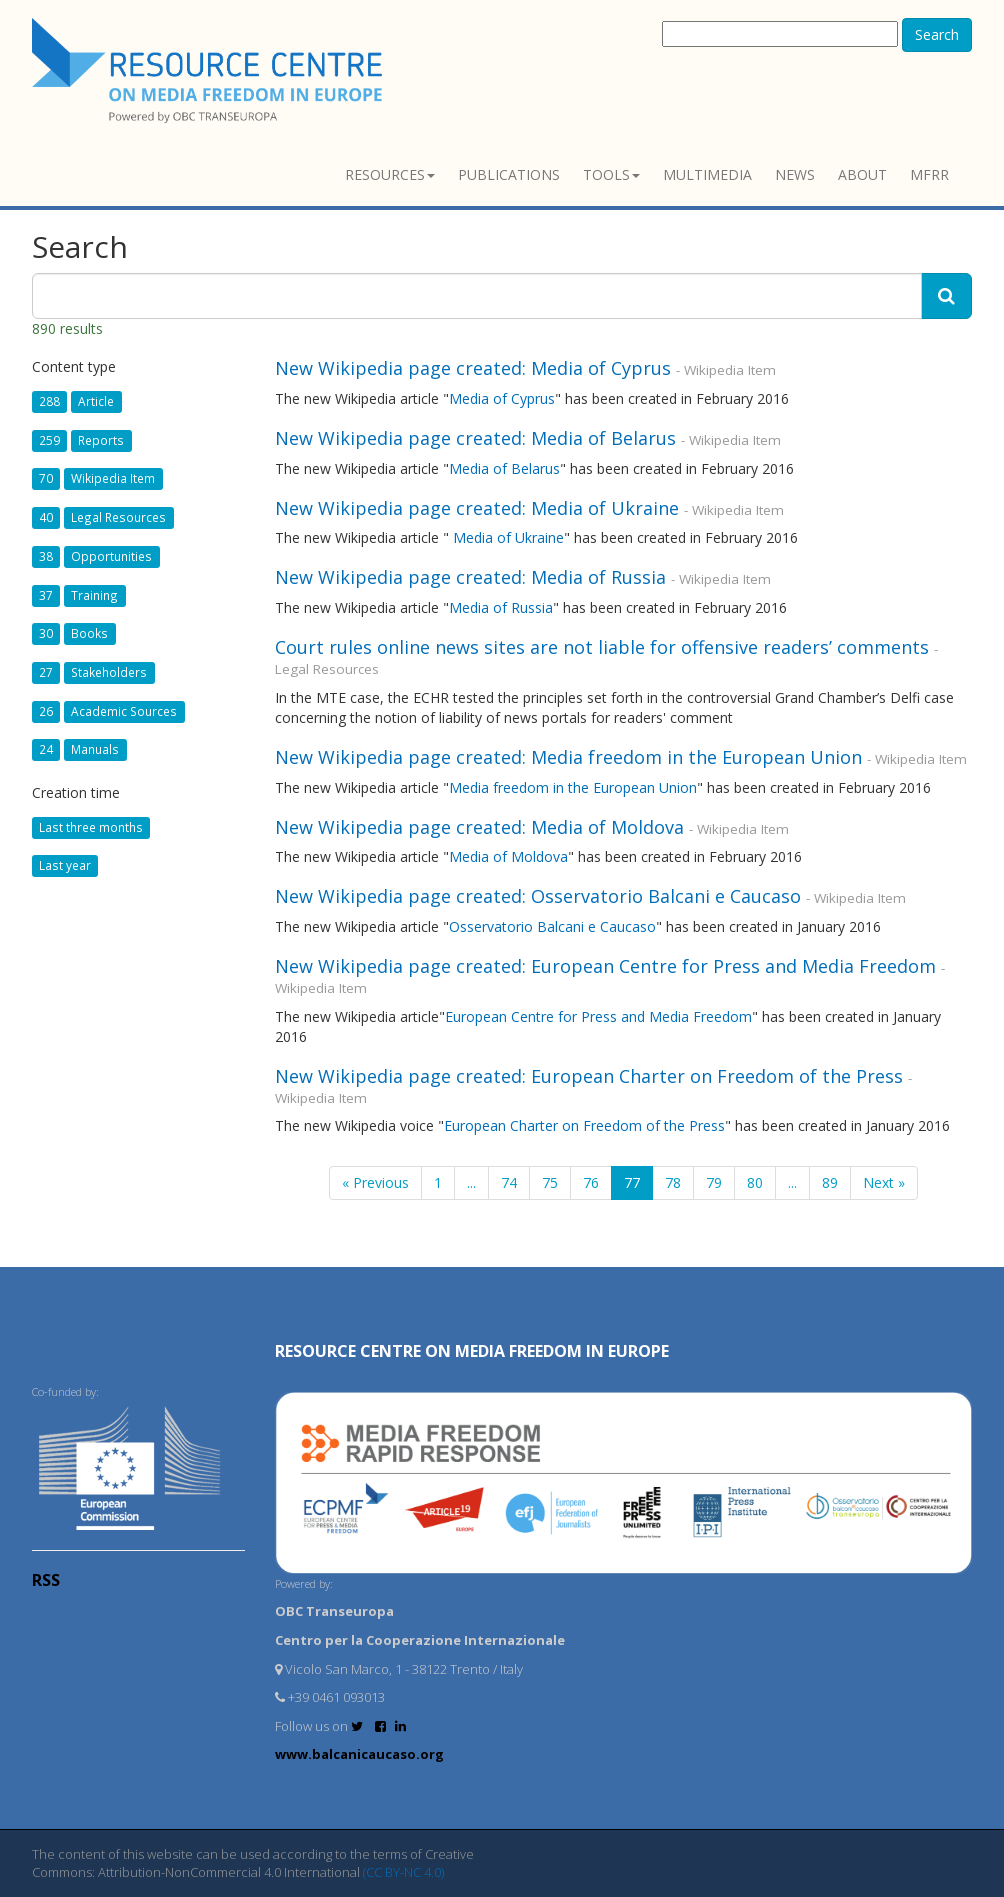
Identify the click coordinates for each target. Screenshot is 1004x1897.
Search (937, 34)
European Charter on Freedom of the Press (584, 1125)
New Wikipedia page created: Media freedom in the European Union (568, 757)
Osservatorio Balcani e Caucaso (552, 926)
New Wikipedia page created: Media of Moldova (479, 827)
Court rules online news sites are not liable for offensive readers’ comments (602, 647)
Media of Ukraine (508, 537)
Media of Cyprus (502, 398)
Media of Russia (501, 607)
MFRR (929, 174)
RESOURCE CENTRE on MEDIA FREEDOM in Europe (472, 1351)
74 (509, 1182)
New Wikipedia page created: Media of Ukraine (477, 508)
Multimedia (707, 174)
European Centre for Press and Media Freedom (598, 1016)
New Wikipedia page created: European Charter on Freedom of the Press (589, 1076)
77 (632, 1182)
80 (755, 1182)
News (795, 174)
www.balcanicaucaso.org (359, 1754)
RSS (46, 1580)
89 (830, 1182)
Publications (509, 174)
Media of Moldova (508, 856)
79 (714, 1182)
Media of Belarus (504, 468)
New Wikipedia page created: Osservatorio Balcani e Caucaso (538, 896)
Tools (611, 174)
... (471, 1182)
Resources (390, 174)
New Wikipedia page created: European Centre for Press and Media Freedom (605, 966)
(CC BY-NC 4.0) (403, 1872)
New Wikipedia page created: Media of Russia (470, 577)
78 (673, 1182)
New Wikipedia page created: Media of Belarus (475, 438)
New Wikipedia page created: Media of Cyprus (473, 368)
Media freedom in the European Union (573, 787)
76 (591, 1182)
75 (550, 1182)
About (862, 174)
